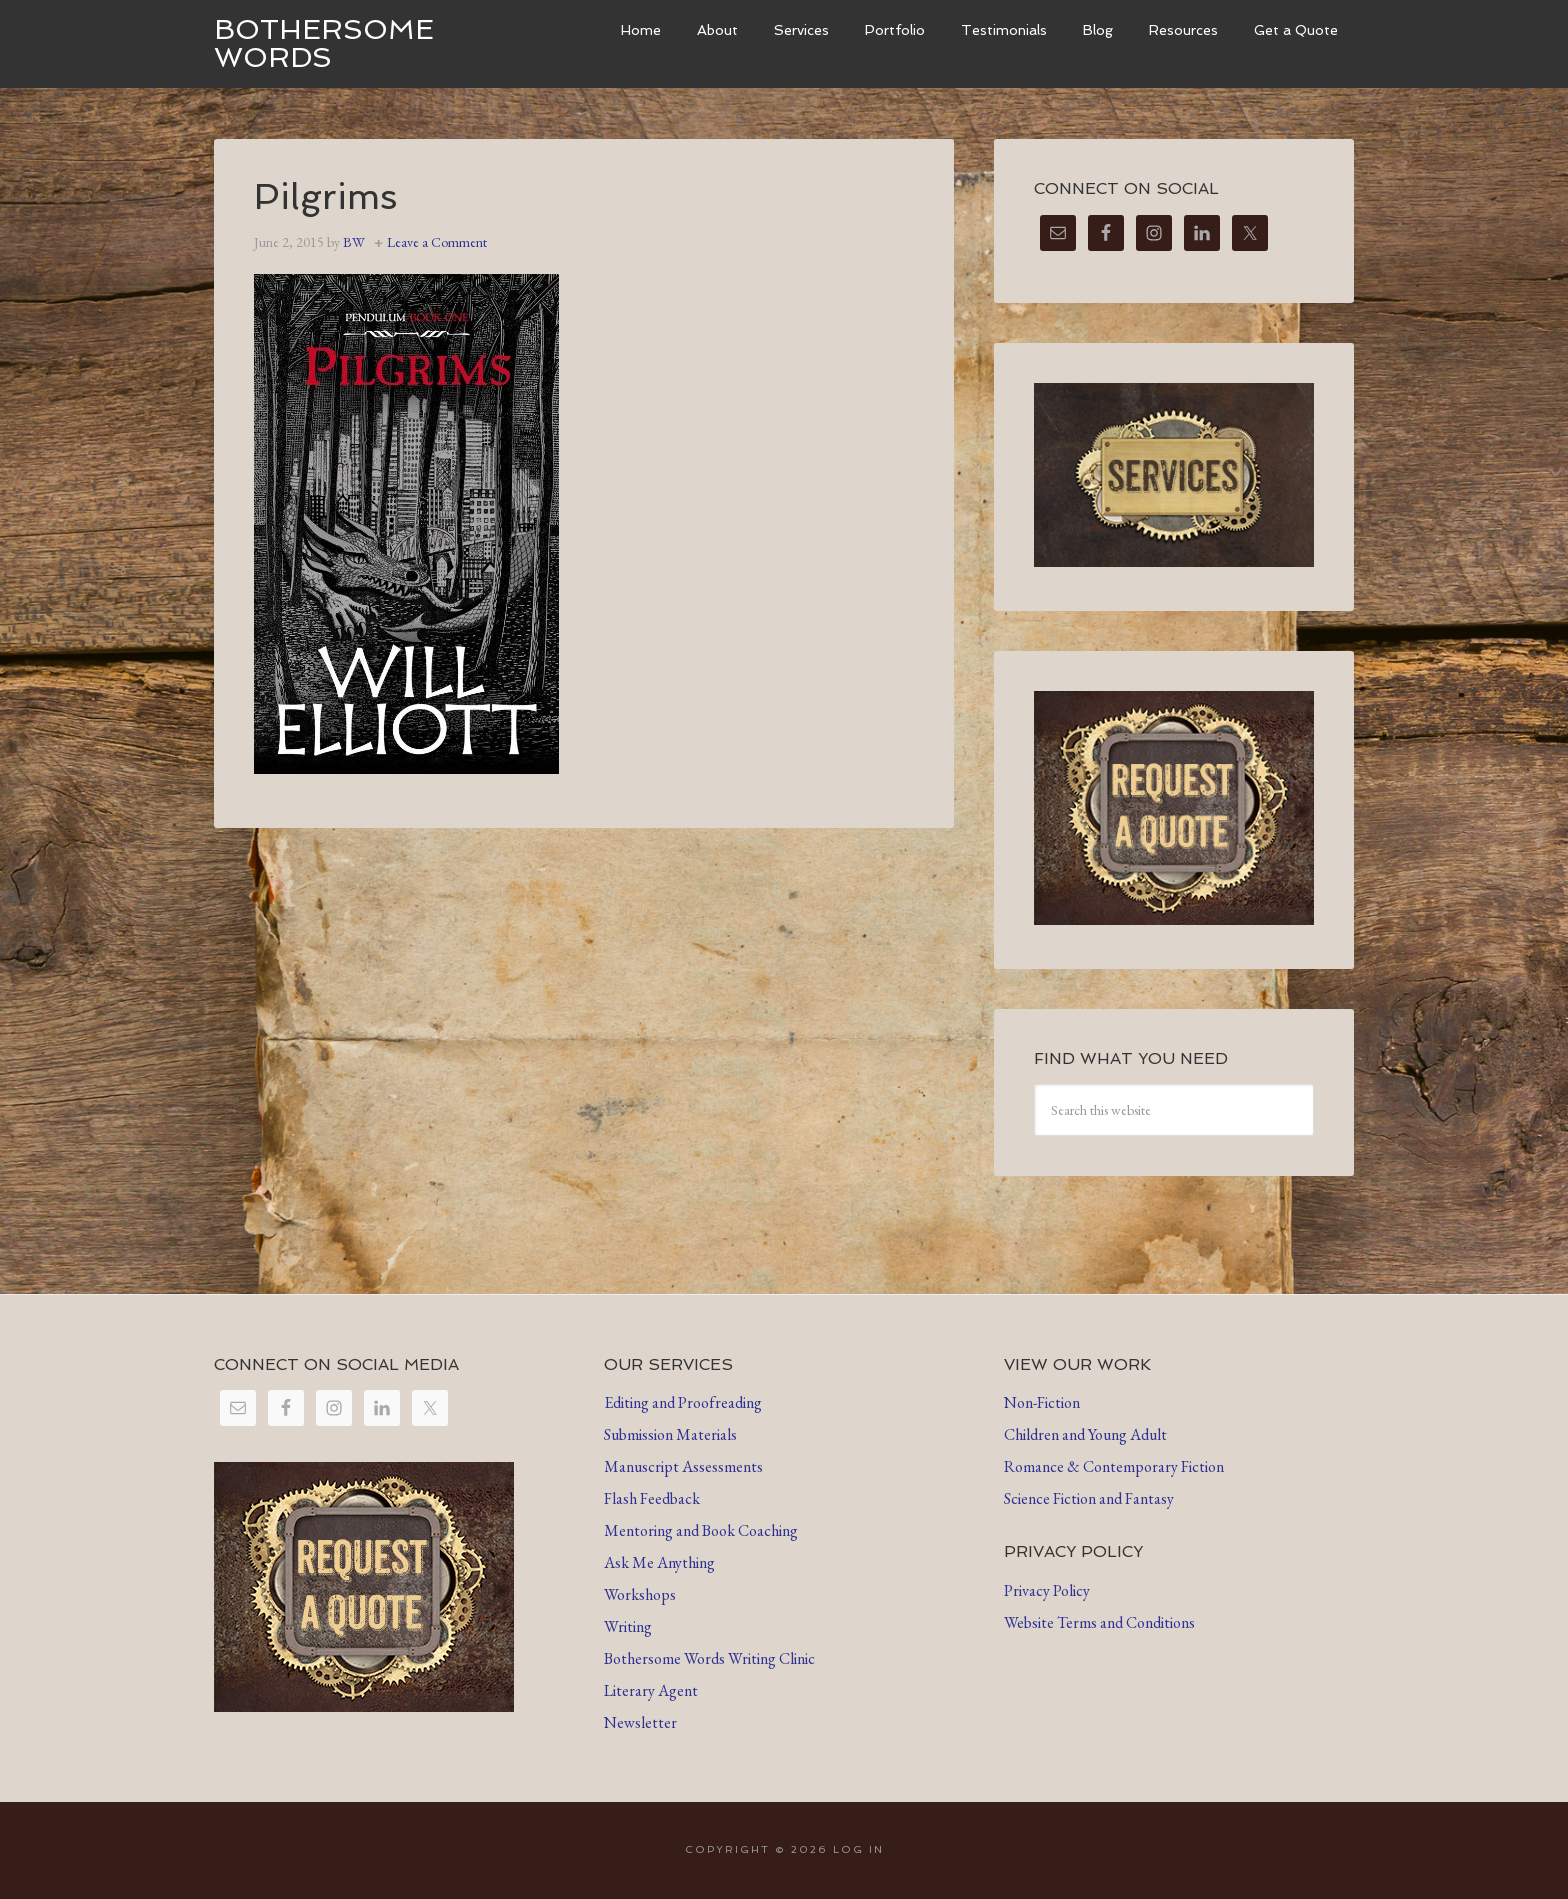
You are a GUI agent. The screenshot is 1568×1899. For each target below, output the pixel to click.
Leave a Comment (437, 242)
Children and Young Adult (1085, 1434)
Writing (628, 1626)
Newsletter (640, 1722)
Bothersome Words (324, 43)
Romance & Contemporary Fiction (1114, 1466)
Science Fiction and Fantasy (1089, 1498)
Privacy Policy (1047, 1590)
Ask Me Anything (659, 1562)
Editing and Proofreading (683, 1402)
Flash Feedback (652, 1498)
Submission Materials (670, 1434)
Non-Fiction (1042, 1402)
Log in (858, 1849)
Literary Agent (651, 1690)
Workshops (640, 1594)
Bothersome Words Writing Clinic (709, 1658)
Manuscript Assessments (683, 1466)
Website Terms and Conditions (1099, 1622)
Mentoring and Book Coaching (701, 1530)
